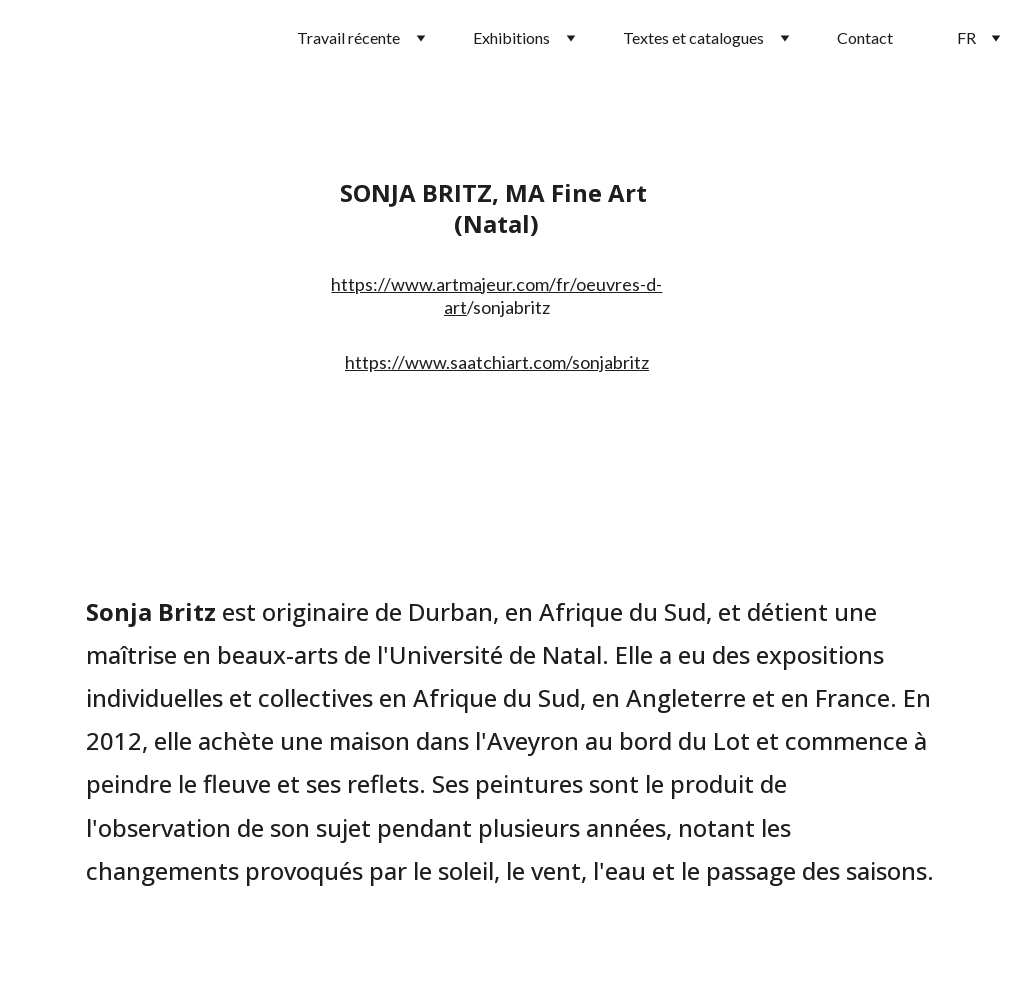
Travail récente (348, 37)
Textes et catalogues (693, 37)
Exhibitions (511, 37)
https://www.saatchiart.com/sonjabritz (497, 362)
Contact (865, 37)
